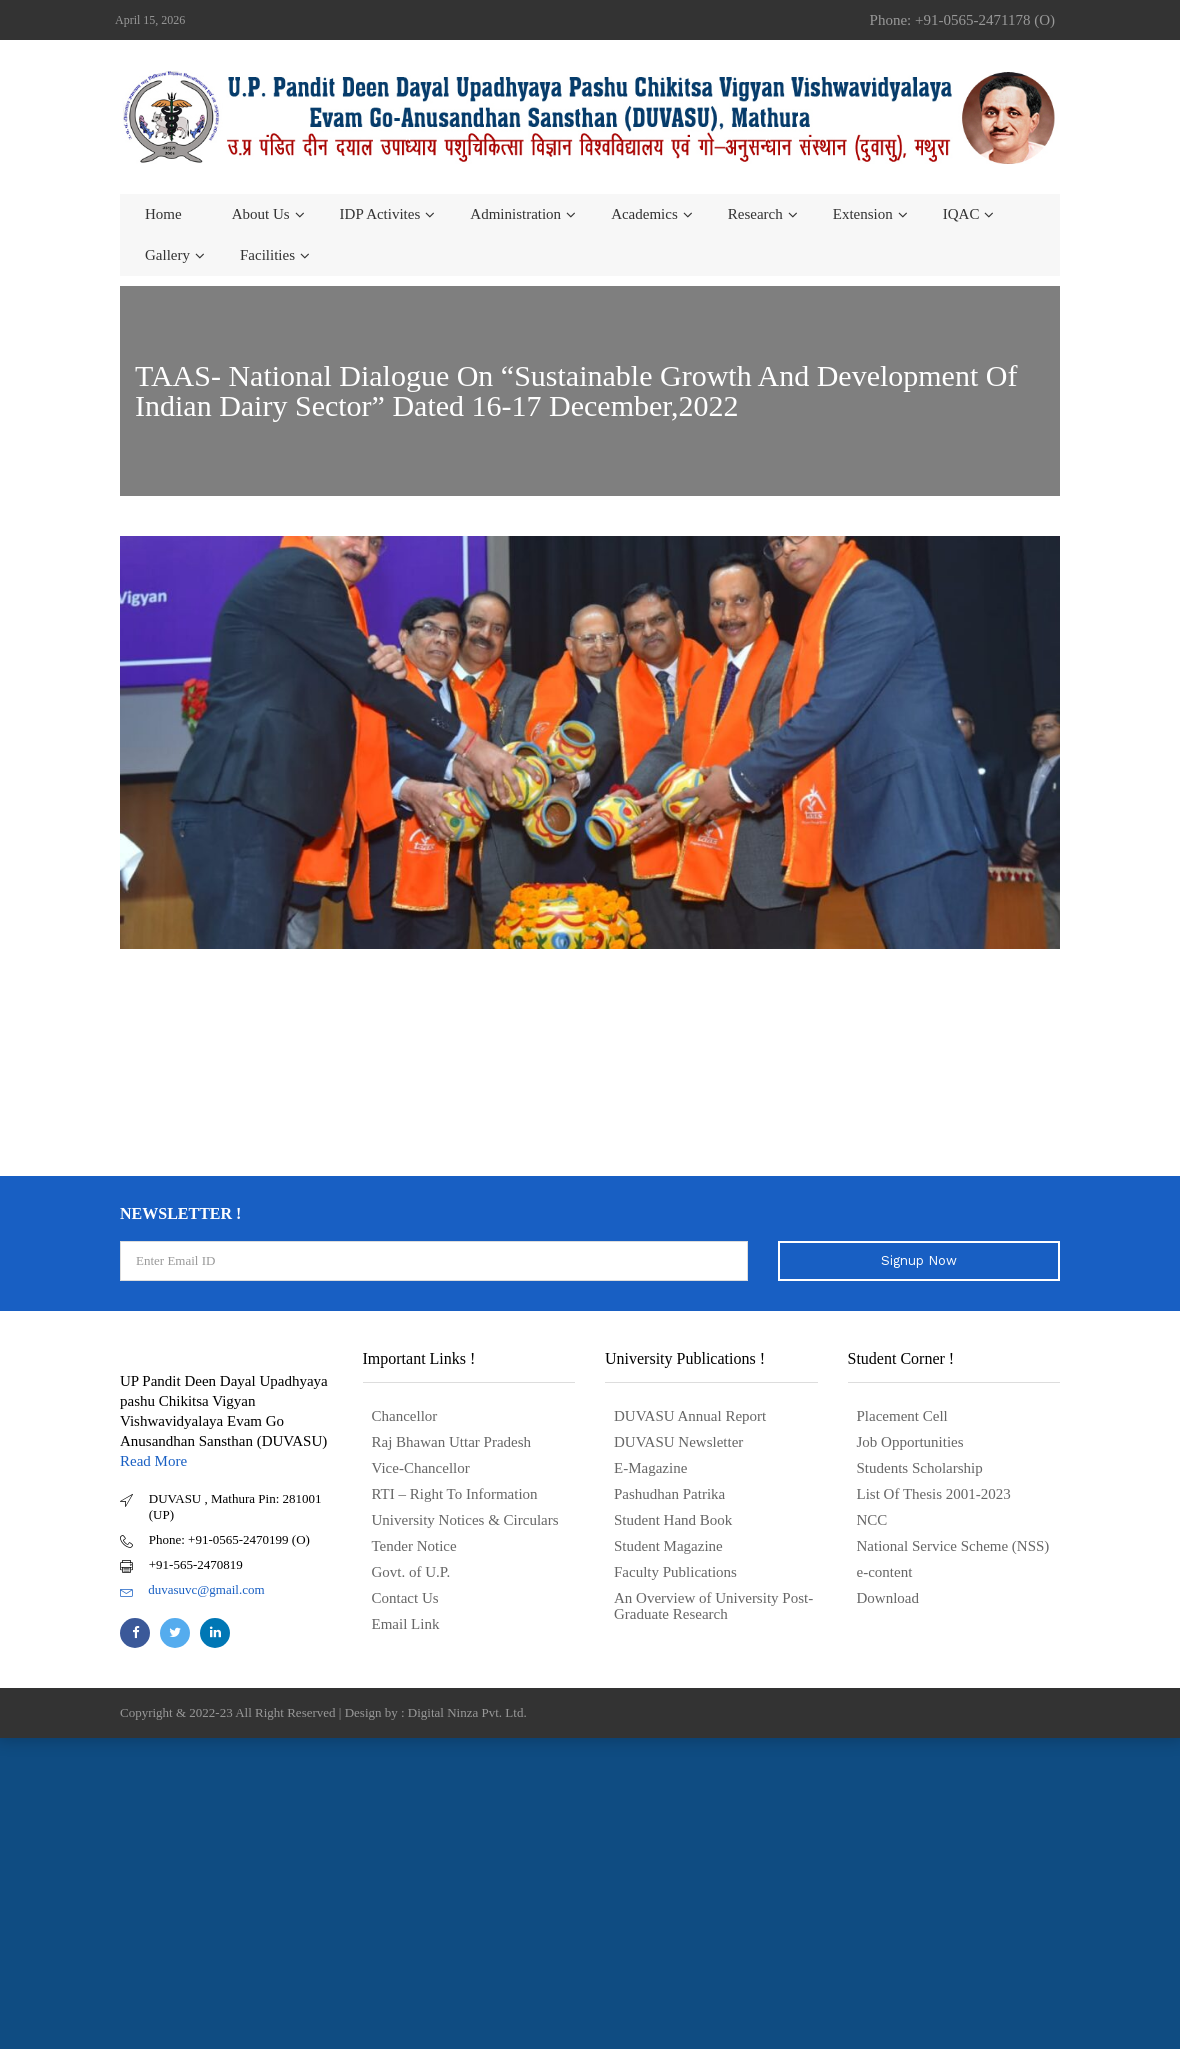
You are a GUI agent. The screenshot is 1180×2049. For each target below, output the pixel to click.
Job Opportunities (910, 1442)
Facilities (267, 255)
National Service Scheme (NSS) (953, 1546)
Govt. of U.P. (411, 1572)
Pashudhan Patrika (669, 1494)
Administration (515, 214)
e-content (885, 1572)
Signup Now (919, 1260)
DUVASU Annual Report (690, 1416)
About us (261, 214)
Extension (863, 214)
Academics (644, 214)
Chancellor (405, 1416)
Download (888, 1598)
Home (163, 214)
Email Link (406, 1624)
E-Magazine (650, 1468)
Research (755, 214)
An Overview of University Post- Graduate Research (713, 1606)
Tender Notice (414, 1546)
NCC (872, 1520)
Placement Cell (902, 1416)
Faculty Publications (675, 1572)
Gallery (167, 255)
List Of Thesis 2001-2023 (934, 1494)
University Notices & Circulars (465, 1520)
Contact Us (405, 1598)
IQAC (961, 214)
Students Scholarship (920, 1468)
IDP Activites (380, 214)
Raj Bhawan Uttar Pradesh (452, 1442)
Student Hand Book (673, 1520)
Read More (153, 1461)
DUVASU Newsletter (678, 1442)
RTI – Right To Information (455, 1494)
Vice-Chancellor (421, 1468)
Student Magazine (668, 1546)
